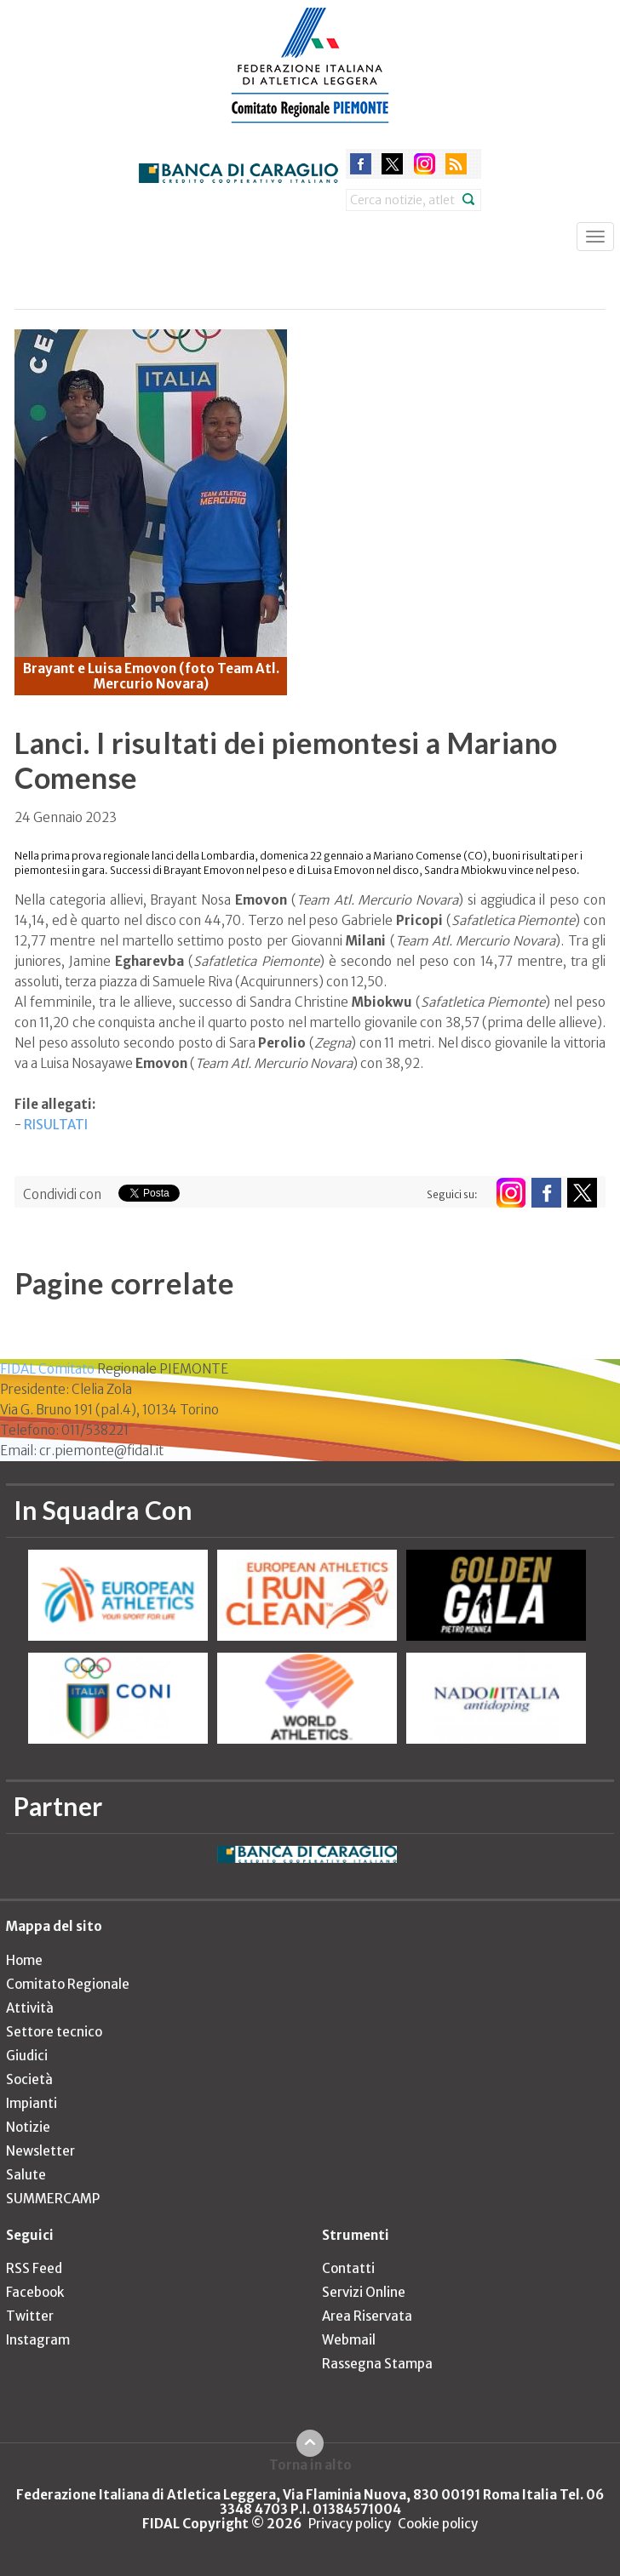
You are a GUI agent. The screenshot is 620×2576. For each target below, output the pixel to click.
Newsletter (40, 2151)
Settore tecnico (54, 2032)
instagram (424, 163)
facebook (360, 163)
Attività (30, 2008)
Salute (26, 2175)
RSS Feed (34, 2268)
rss (456, 163)
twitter (392, 163)
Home (24, 1960)
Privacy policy (349, 2524)
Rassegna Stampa (377, 2364)
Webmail (349, 2340)
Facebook (35, 2292)
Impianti (31, 2103)
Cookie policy (438, 2524)
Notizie (28, 2127)
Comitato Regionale (67, 1984)
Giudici (27, 2056)
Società (29, 2079)
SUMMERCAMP (53, 2198)
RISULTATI (56, 1125)
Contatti (348, 2268)
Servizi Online (363, 2292)
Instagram (38, 2340)
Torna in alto (310, 2464)
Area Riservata (367, 2316)
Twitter (30, 2316)
